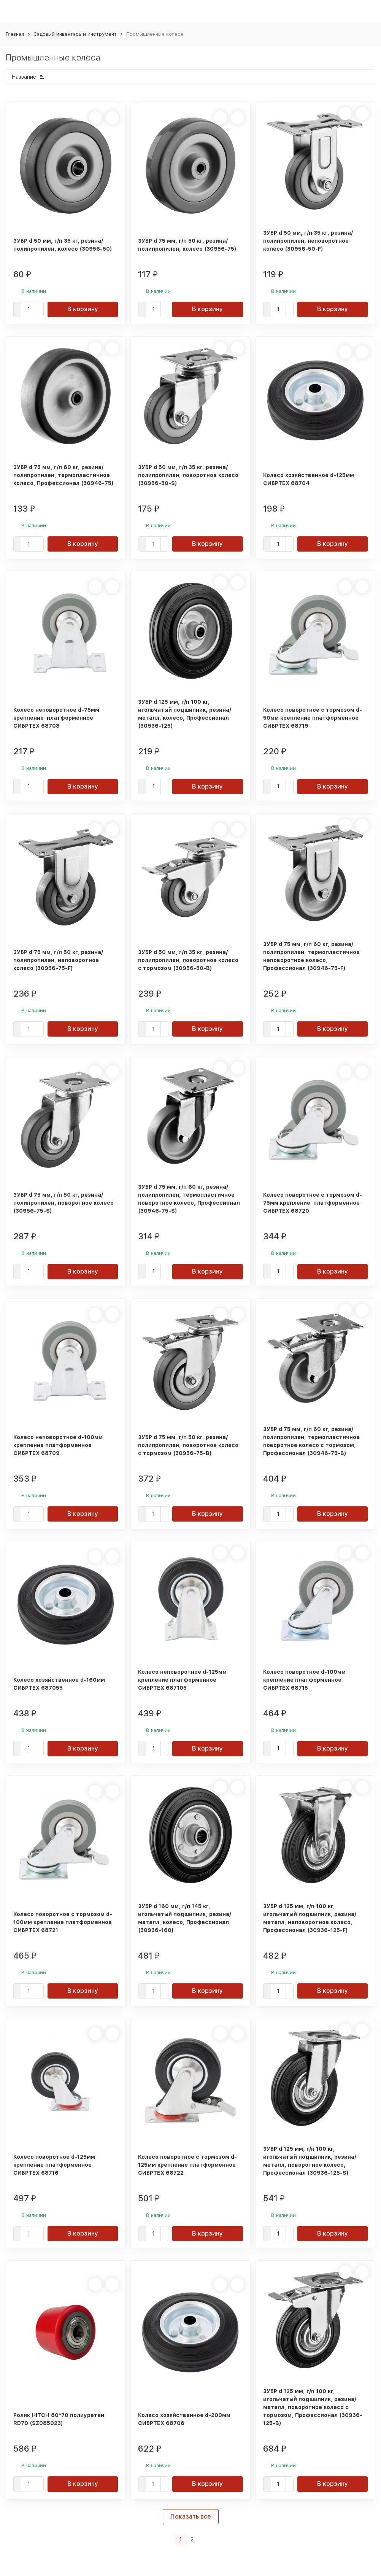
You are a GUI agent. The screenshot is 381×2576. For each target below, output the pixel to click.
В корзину (82, 309)
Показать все (190, 2516)
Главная (15, 34)
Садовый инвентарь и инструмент (75, 34)
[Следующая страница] (202, 2540)
